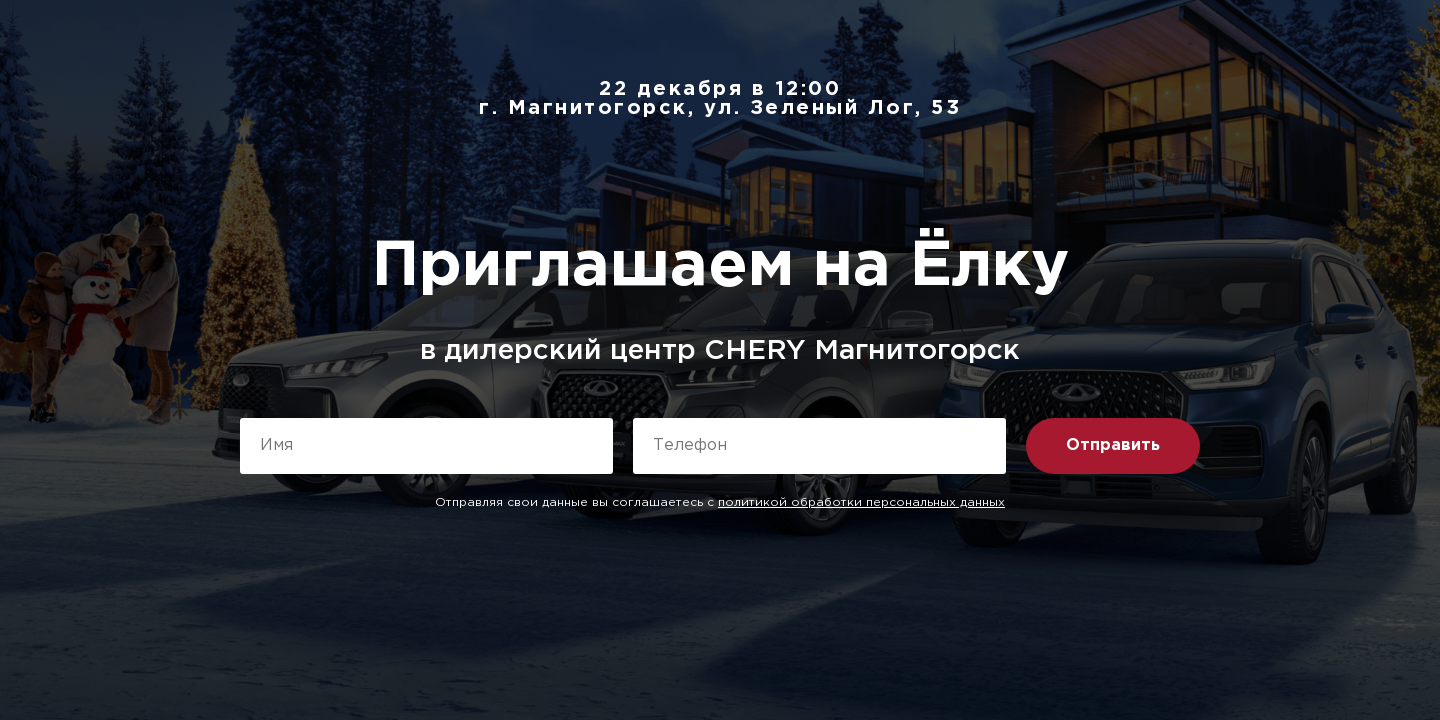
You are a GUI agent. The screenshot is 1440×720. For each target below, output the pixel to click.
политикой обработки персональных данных (861, 502)
